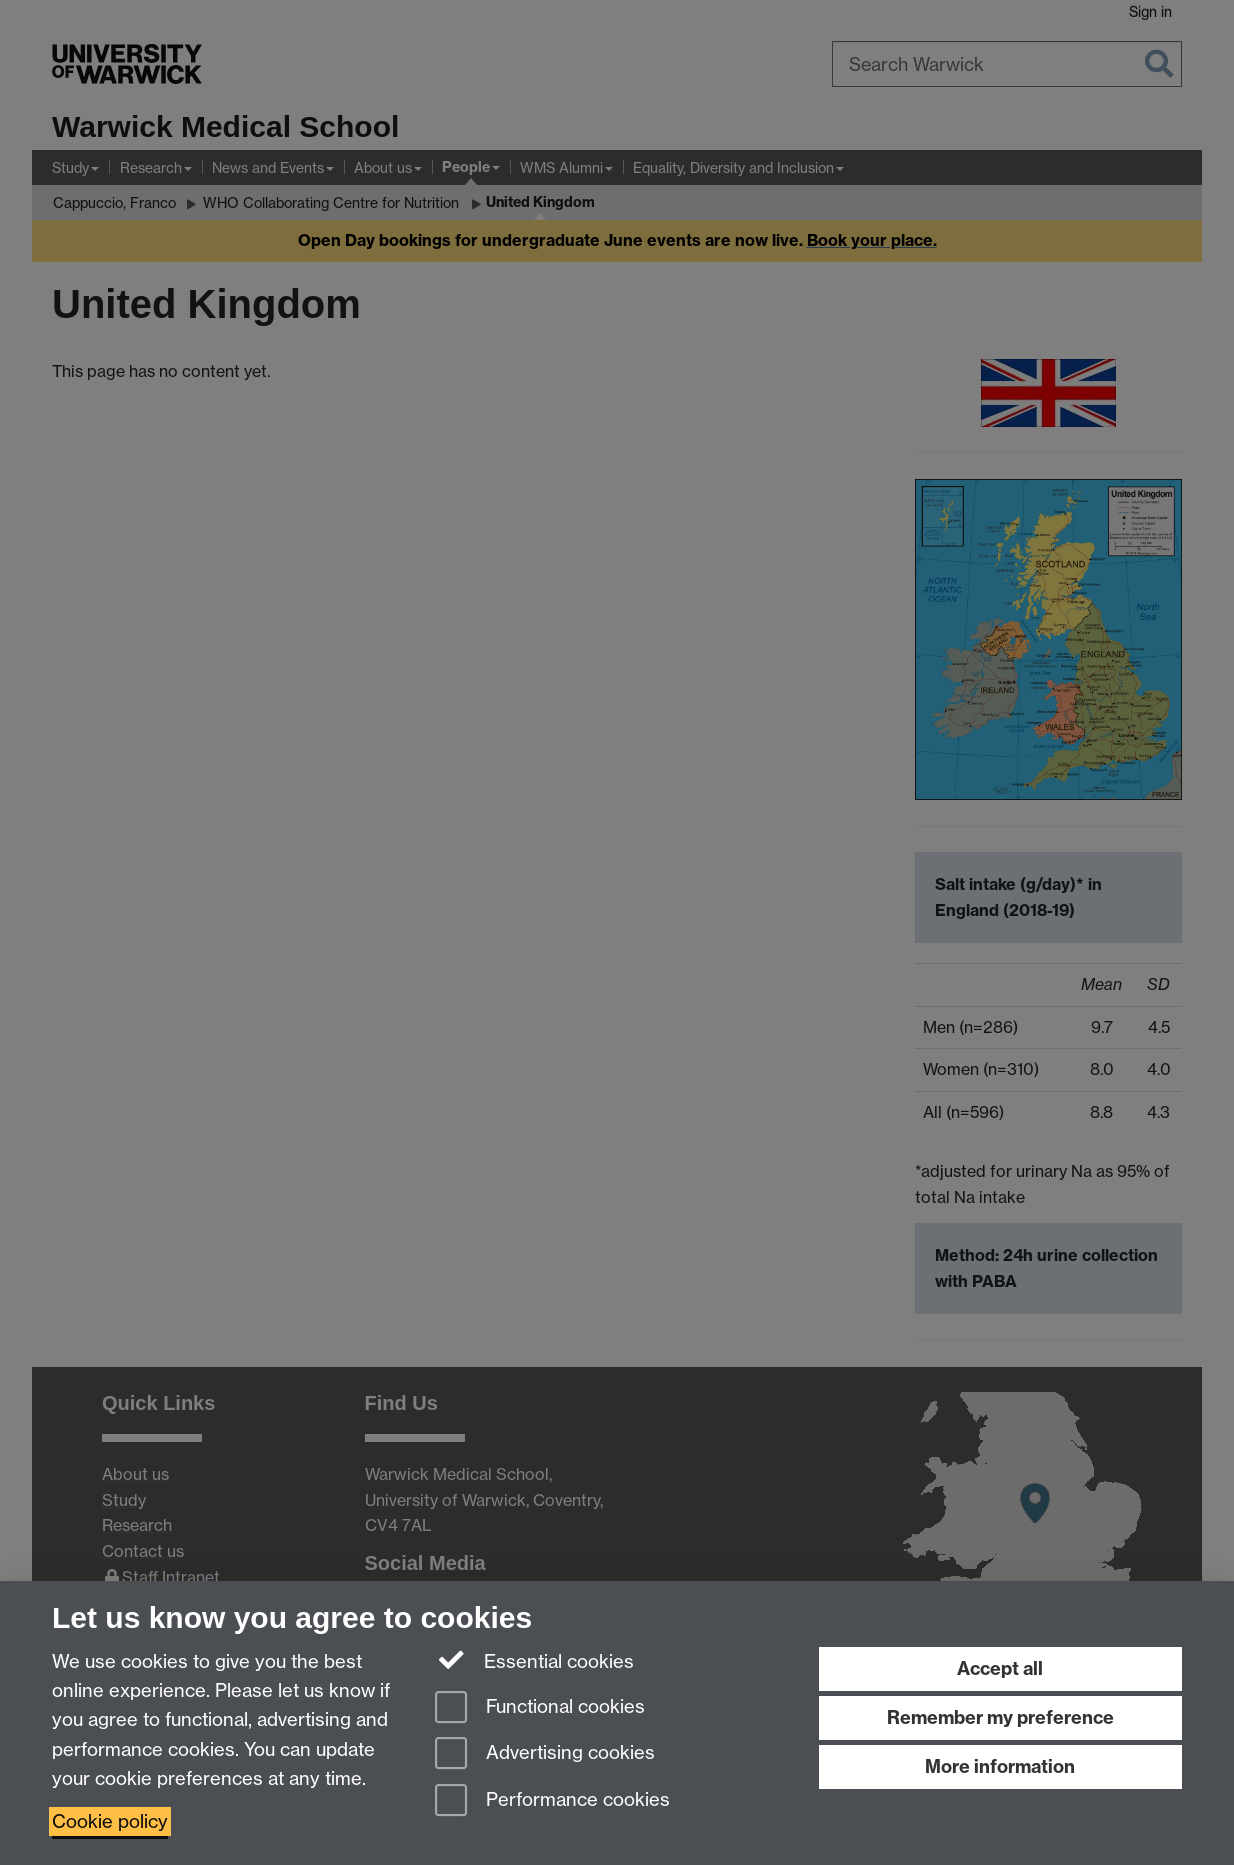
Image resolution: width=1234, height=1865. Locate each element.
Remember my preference (1000, 1717)
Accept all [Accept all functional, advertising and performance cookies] (1000, 1668)
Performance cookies (552, 1801)
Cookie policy (110, 1821)
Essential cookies (534, 1660)
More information (1000, 1766)
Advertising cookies (545, 1754)
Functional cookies (540, 1708)
